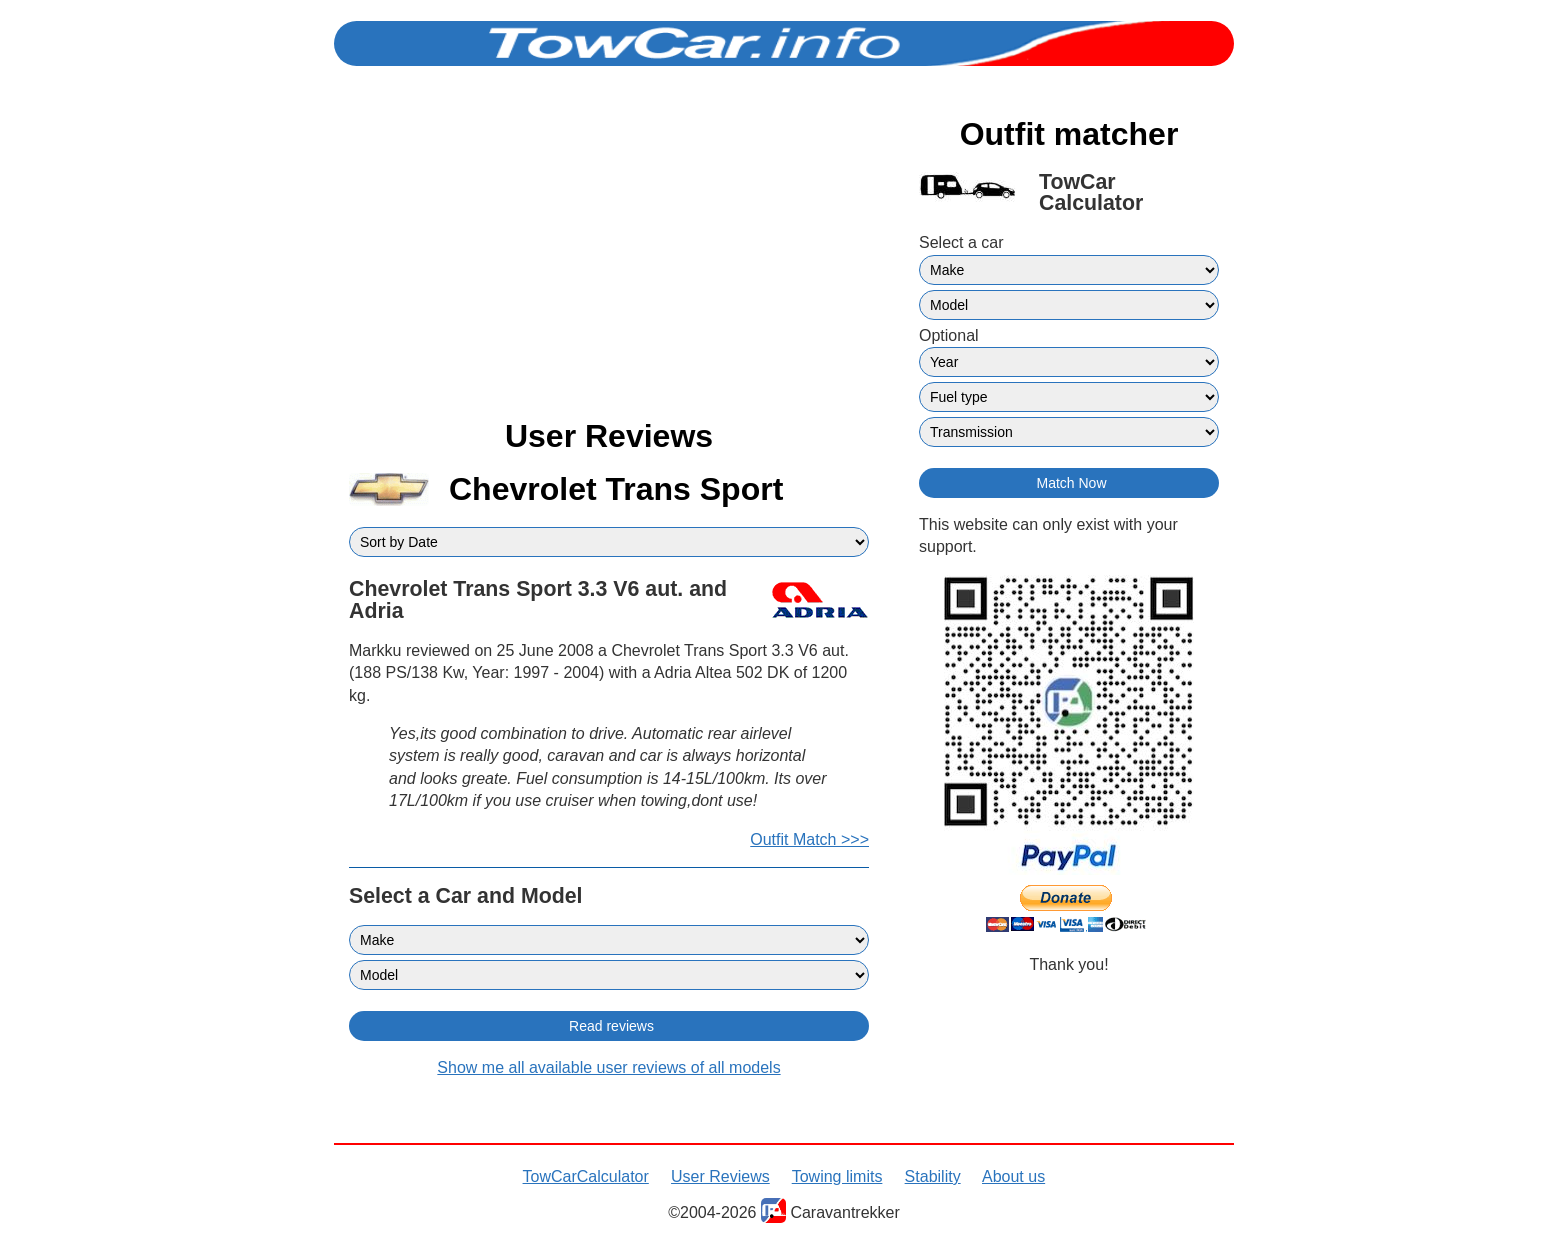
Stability (933, 1176)
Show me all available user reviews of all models (608, 1067)
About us (1013, 1176)
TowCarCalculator (586, 1176)
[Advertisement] (609, 258)
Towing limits (837, 1176)
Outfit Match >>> (809, 839)
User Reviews (720, 1176)
